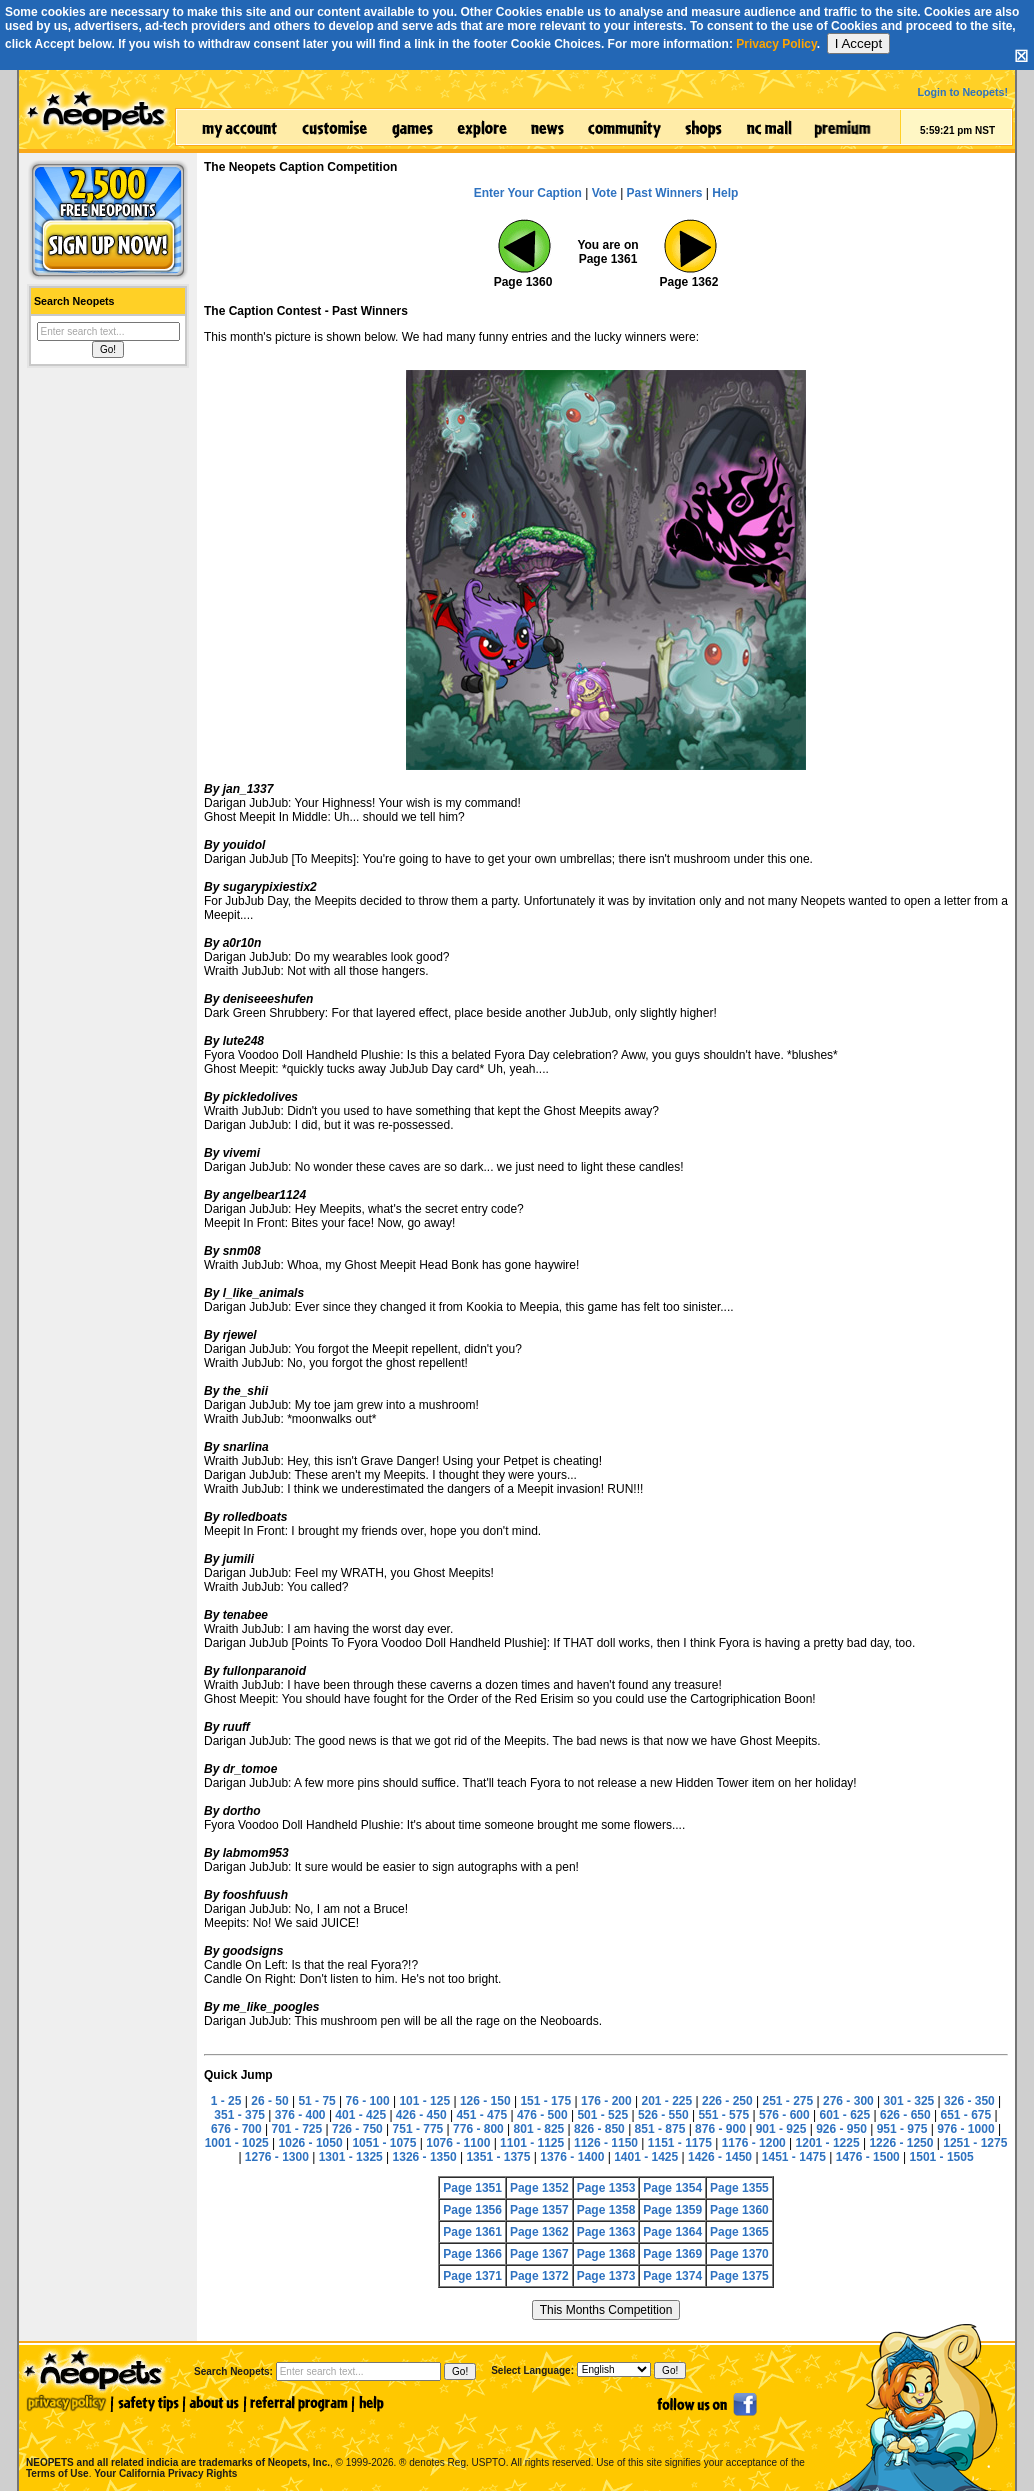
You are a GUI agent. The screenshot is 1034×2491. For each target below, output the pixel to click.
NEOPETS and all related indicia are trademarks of (176, 2441)
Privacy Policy (776, 44)
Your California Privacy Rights (165, 2473)
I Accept (858, 43)
